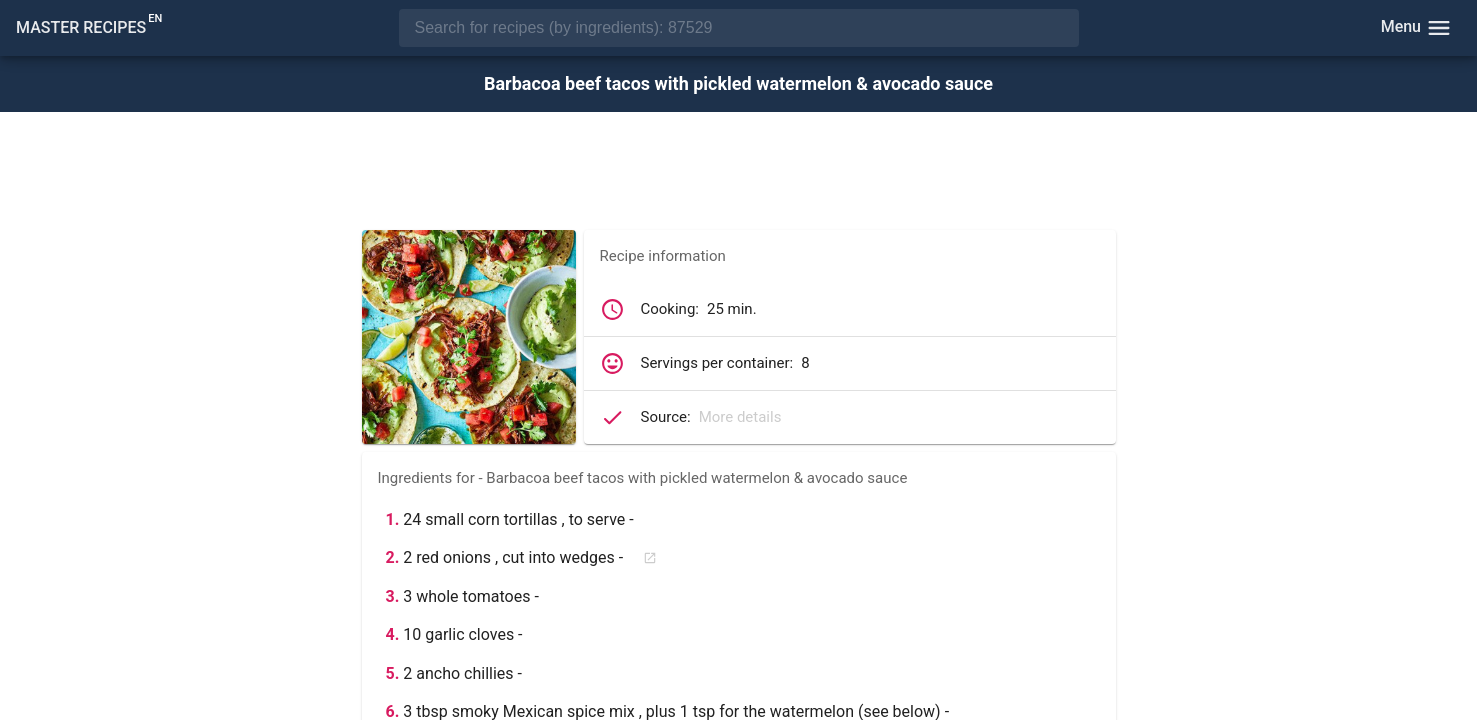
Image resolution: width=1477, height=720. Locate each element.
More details (740, 417)
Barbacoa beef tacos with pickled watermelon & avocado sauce (738, 84)
